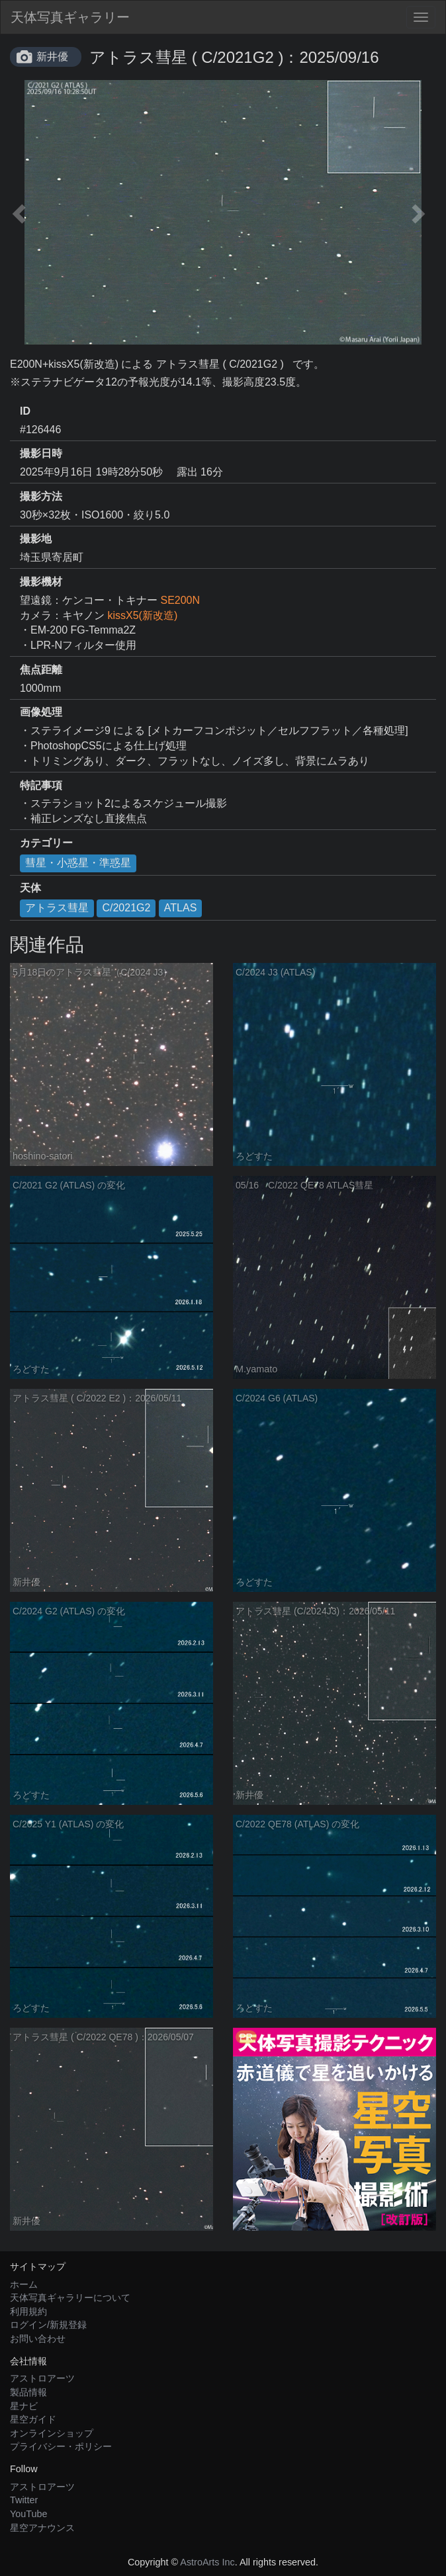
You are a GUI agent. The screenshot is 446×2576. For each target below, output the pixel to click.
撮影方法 (41, 496)
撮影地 (36, 538)
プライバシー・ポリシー (61, 2446)
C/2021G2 (126, 907)
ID (25, 411)
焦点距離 (41, 669)
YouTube (29, 2514)
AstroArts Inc (207, 2562)
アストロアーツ (42, 2378)
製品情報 (28, 2392)
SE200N (180, 600)
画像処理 (41, 712)
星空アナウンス (42, 2527)
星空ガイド (33, 2419)
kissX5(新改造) (142, 615)
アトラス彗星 (57, 907)
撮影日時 (41, 453)
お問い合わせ (38, 2338)
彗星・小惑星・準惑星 (78, 862)
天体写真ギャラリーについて (70, 2297)
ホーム (24, 2284)
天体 (30, 887)
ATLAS (180, 907)
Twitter (24, 2500)
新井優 (52, 56)
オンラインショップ (51, 2433)
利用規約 (28, 2311)
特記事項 (41, 785)
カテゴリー (46, 843)
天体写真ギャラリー (70, 17)
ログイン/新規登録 (48, 2324)
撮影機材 (41, 581)
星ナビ (24, 2406)
